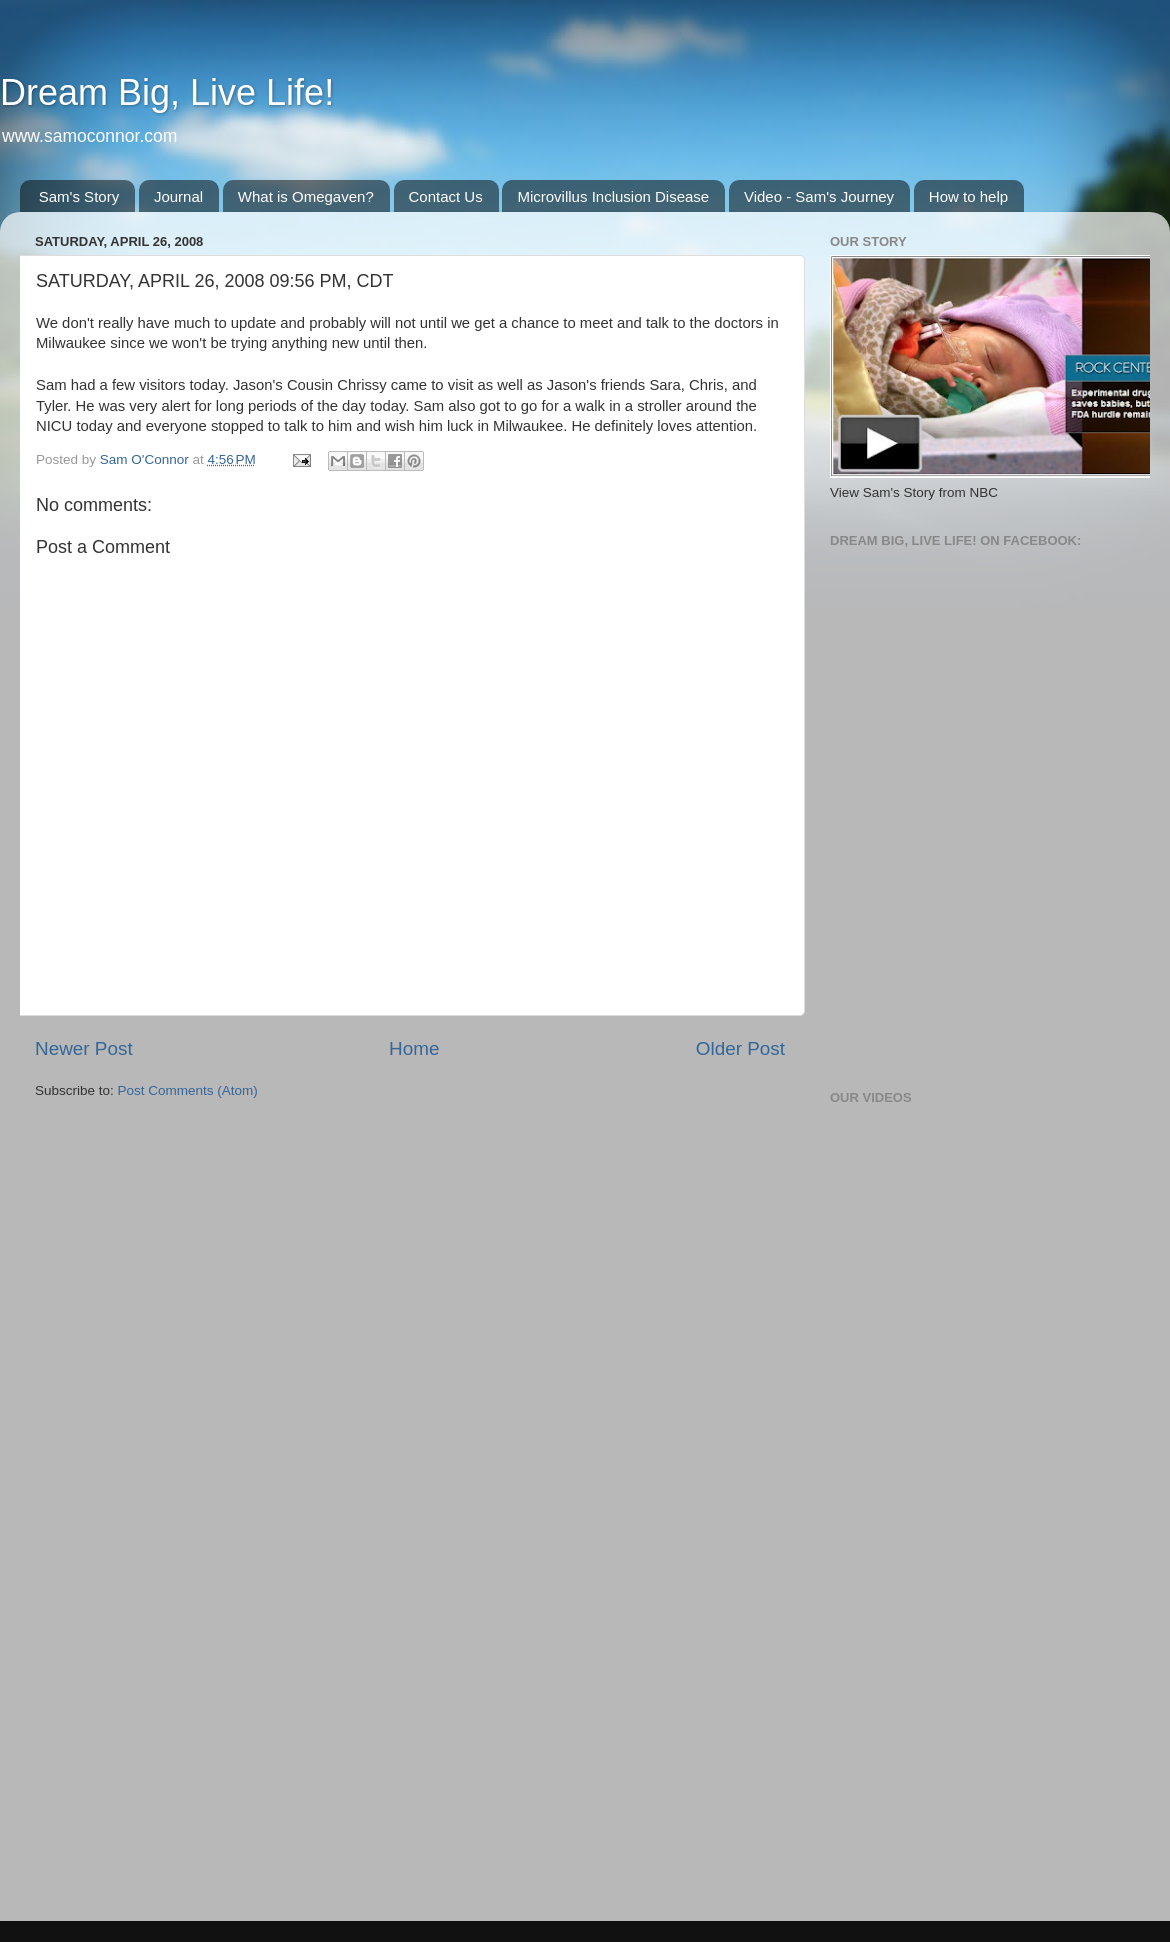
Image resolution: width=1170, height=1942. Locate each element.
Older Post (740, 1048)
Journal (178, 196)
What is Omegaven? (306, 196)
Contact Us (446, 196)
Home (414, 1048)
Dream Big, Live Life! (167, 92)
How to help (968, 196)
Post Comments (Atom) (188, 1090)
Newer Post (84, 1048)
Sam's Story (79, 196)
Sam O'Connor (146, 459)
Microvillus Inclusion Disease (613, 196)
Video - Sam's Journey (819, 196)
